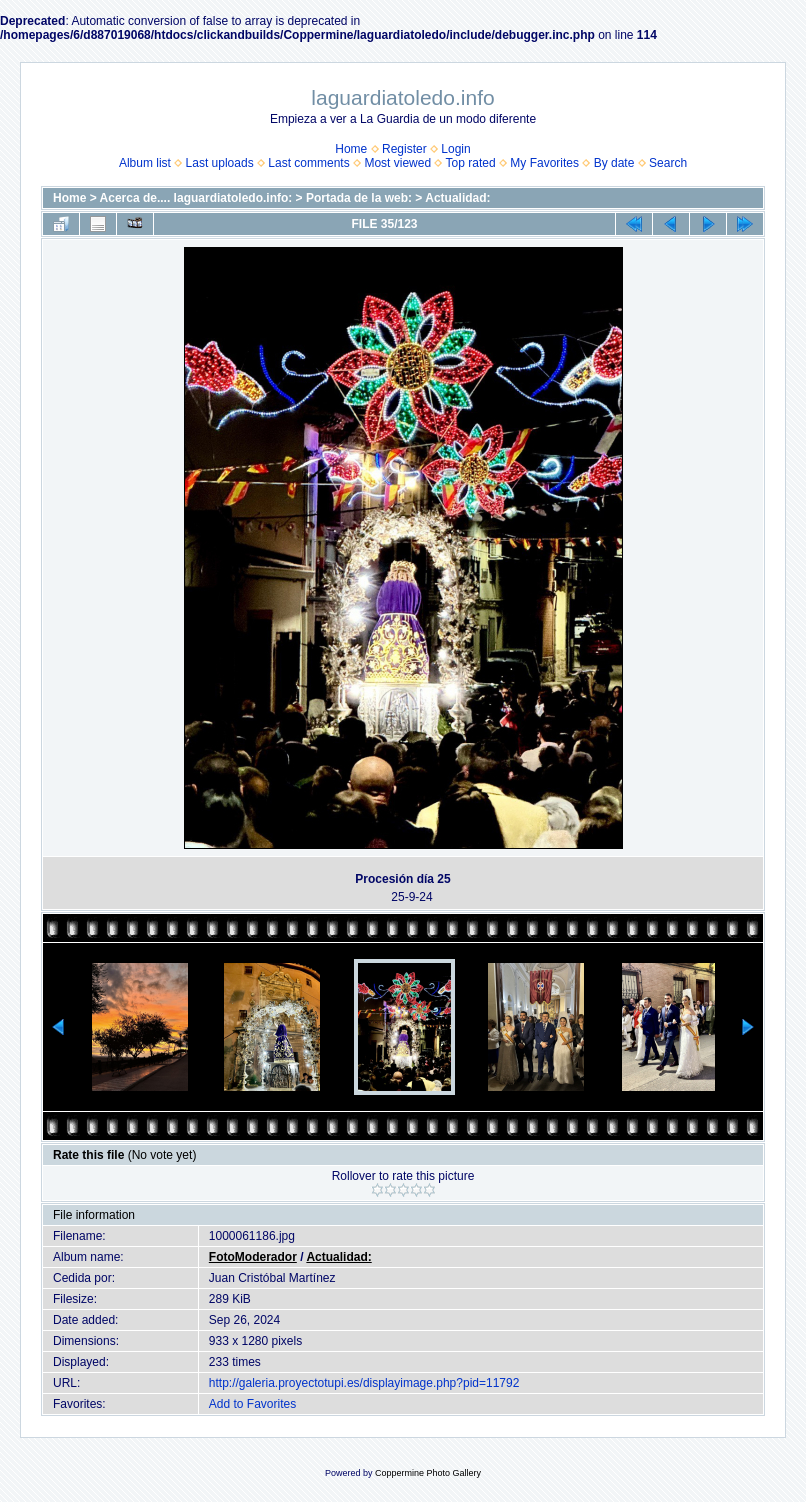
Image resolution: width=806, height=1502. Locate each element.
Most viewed (397, 163)
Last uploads (220, 163)
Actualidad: (457, 198)
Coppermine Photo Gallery (428, 1473)
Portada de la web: (359, 198)
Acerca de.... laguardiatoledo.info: (196, 198)
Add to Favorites (252, 1404)
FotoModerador (253, 1257)
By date (614, 163)
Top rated (471, 163)
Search (668, 163)
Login (455, 149)
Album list (145, 163)
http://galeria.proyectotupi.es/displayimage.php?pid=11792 (364, 1383)
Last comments (308, 163)
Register (404, 149)
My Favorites (544, 163)
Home (351, 149)
